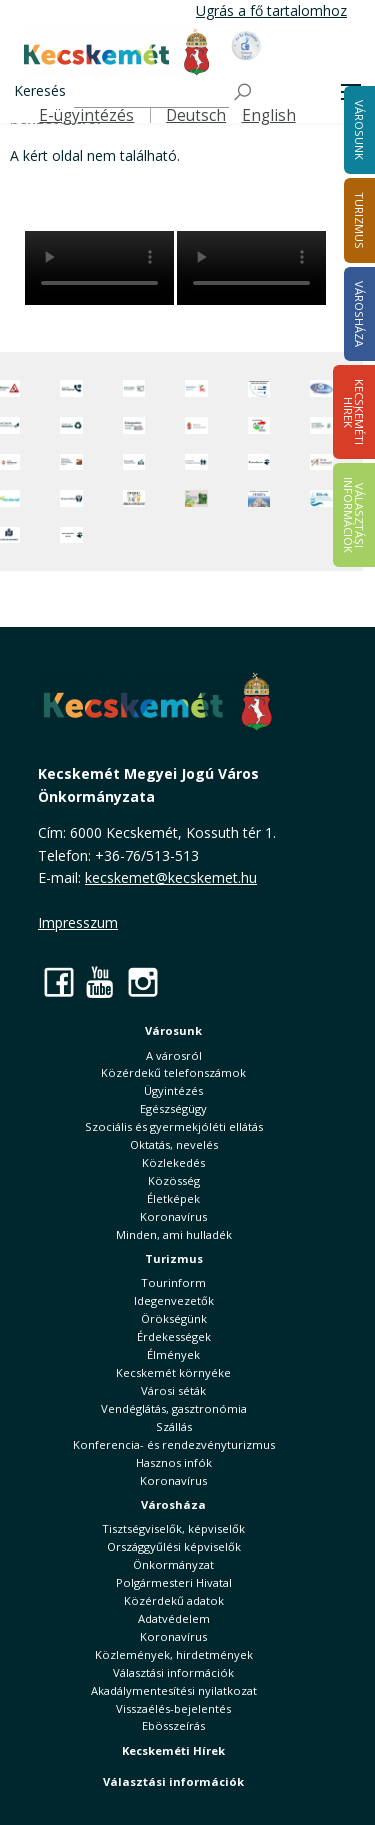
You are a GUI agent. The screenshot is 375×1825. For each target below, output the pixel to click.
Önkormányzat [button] (173, 1564)
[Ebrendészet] (259, 462)
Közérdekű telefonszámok (173, 1072)
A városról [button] (174, 1055)
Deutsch (196, 115)
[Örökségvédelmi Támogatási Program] (134, 425)
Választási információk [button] (173, 1672)
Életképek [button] (173, 1198)
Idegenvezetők (174, 1300)
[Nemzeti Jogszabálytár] (196, 425)
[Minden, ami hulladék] (71, 425)
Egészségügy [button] (173, 1108)
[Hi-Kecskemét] (321, 388)
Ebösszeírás (173, 1725)
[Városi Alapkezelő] (321, 462)
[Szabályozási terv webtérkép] (321, 425)
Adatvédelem (174, 1618)
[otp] (196, 498)
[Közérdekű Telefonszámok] (71, 388)
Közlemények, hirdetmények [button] (174, 1654)
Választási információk (173, 1781)
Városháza (173, 1504)
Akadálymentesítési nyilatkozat (174, 1690)
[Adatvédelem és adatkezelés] (134, 388)
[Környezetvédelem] (71, 498)
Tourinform (173, 1282)
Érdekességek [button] (174, 1336)
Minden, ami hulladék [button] (174, 1234)
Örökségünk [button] (174, 1318)
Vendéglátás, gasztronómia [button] (174, 1408)
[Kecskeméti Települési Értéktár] (134, 462)
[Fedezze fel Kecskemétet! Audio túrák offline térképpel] (71, 462)
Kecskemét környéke (173, 1372)
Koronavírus (173, 1216)
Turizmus (174, 1258)
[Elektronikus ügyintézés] (196, 388)
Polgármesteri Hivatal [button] (174, 1582)
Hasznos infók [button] (174, 1462)
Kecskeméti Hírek (173, 1750)
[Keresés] (151, 92)
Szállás (174, 1426)
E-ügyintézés (86, 115)
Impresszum (78, 922)
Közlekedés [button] (173, 1162)
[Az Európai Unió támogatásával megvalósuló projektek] (259, 388)
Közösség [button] (174, 1180)
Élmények (173, 1354)
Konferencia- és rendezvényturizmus (174, 1444)
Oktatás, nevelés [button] (174, 1144)
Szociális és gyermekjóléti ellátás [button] (174, 1126)
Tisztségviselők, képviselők (173, 1528)
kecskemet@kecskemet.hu (171, 877)
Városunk (173, 1030)
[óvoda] (134, 498)
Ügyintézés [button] (173, 1090)
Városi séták (173, 1390)
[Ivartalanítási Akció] (71, 535)
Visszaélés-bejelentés (173, 1708)
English (269, 115)
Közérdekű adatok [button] (174, 1600)
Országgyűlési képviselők (174, 1546)
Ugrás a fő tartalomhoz (271, 10)
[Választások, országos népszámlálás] (259, 425)
